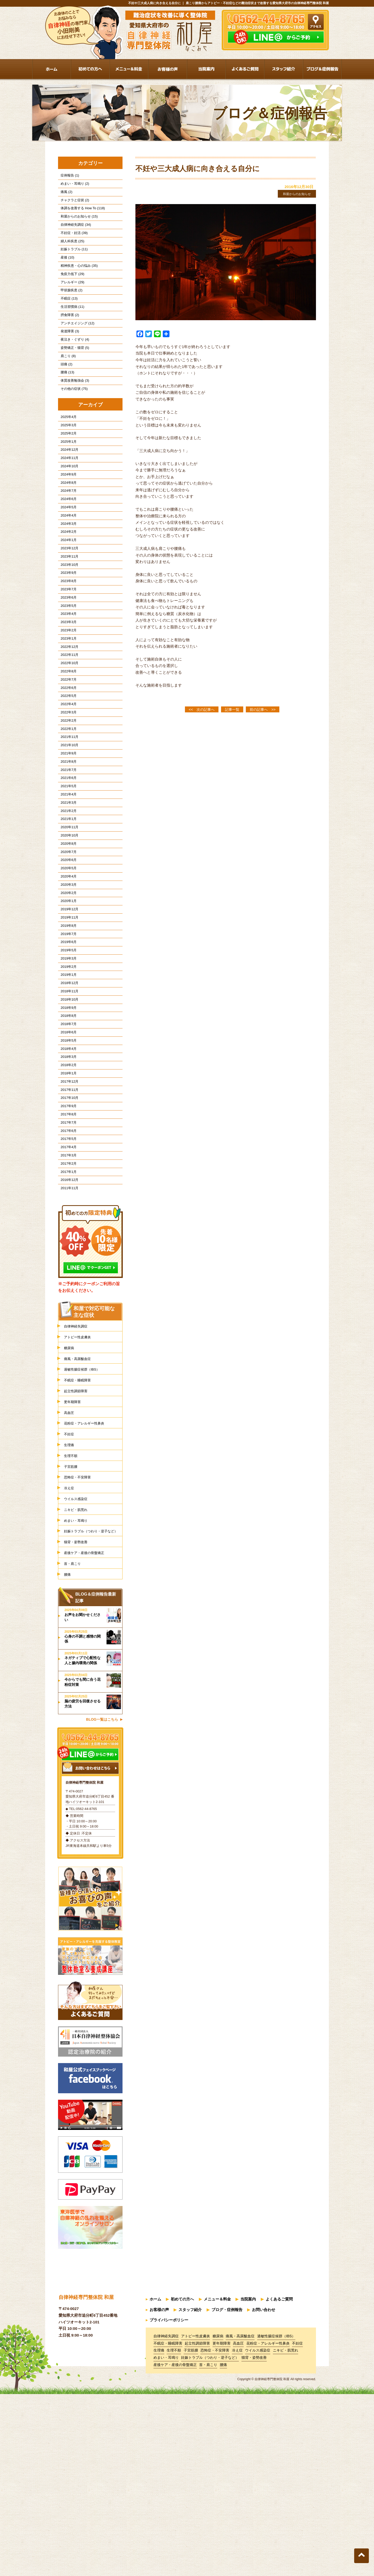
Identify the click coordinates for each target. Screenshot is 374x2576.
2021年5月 (66, 876)
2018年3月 (66, 1187)
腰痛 (68, 1761)
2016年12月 (67, 1329)
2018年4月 (66, 1178)
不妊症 (70, 1598)
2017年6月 (66, 1272)
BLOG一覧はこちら (102, 1907)
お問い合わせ (263, 2495)
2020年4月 (66, 980)
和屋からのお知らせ (293, 193)
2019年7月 (66, 1046)
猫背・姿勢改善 (78, 1725)
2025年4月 (66, 451)
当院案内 (248, 2486)
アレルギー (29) (70, 299)
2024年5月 (66, 555)
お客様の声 (159, 2495)
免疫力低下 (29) (70, 289)
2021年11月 (67, 819)
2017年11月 (67, 1225)
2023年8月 (66, 640)
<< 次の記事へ (202, 710)
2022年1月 (66, 810)
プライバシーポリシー (169, 2504)
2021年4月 (66, 885)
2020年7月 (66, 951)
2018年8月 (66, 1140)
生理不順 (72, 1622)
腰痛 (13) (65, 403)
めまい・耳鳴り (78, 1694)
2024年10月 (67, 508)
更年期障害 (74, 1562)
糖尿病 (70, 1502)
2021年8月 (66, 848)
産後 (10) (65, 270)
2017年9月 (66, 1244)
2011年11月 (67, 1339)
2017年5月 (66, 1282)
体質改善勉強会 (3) (72, 412)
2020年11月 (67, 923)
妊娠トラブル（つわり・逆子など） (93, 1710)
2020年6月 (66, 961)
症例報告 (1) (67, 176)
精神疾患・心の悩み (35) (76, 280)
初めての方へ (182, 2486)
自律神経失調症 (78, 1478)
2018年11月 (67, 1112)
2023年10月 (67, 621)
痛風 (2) (64, 195)
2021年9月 (66, 838)
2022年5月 (66, 772)
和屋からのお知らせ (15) (76, 223)
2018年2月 (66, 1197)
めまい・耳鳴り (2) (72, 186)
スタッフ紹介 (190, 2495)
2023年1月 (66, 706)
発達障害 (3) (67, 355)
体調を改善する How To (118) (80, 214)
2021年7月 (66, 857)
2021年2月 (66, 904)
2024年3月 (66, 574)
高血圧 (70, 1574)
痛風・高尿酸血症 (80, 1514)
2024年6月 (66, 546)
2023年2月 (66, 696)
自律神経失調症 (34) (73, 233)
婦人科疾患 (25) (70, 252)
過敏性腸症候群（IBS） (86, 1526)
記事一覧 (232, 710)
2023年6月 (66, 659)
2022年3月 (66, 791)
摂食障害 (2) (67, 337)
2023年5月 (66, 668)
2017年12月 (67, 1216)
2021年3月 (66, 895)
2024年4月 (66, 564)
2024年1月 (66, 593)
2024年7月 (66, 536)
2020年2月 (66, 999)
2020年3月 (66, 989)
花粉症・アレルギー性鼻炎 (88, 1586)
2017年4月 (66, 1291)
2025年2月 (66, 470)
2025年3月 (66, 460)
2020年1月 (66, 1008)
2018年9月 (66, 1131)
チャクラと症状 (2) (72, 204)
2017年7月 (66, 1263)
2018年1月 (66, 1206)
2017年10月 (67, 1235)
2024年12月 (67, 489)
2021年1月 (66, 914)
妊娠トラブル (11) (71, 261)
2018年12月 (67, 1103)
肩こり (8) (65, 384)
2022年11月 (67, 725)
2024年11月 (67, 498)
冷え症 (70, 1658)
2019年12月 (67, 1017)
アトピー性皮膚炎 (80, 1490)
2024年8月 (66, 527)
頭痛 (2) (64, 393)
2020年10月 (67, 933)
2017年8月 (66, 1253)
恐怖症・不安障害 (80, 1646)
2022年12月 (67, 715)
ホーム (155, 2486)
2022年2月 (66, 800)
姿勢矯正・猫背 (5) (72, 374)
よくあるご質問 (279, 2486)
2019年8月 (66, 1037)
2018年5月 (66, 1169)
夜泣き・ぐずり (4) (72, 365)
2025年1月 (66, 479)
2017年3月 (66, 1301)
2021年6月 (66, 866)
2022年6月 (66, 762)
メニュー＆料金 (217, 2486)
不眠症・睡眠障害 (80, 1538)
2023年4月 (66, 678)
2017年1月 (66, 1320)
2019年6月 (66, 1055)
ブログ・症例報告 (227, 2495)
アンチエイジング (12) (75, 346)
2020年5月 (66, 970)
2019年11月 (67, 1027)
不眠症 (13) (66, 318)
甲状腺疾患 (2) (69, 308)
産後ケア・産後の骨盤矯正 (88, 1737)
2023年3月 (66, 687)
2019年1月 (66, 1093)
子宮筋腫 (72, 1634)
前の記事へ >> (262, 710)
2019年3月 (66, 1074)
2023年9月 (66, 630)
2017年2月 (66, 1310)
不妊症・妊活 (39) (71, 242)
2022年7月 (66, 753)
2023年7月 (66, 649)
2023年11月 (67, 612)
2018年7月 (66, 1150)
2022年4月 (66, 782)
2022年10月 (67, 734)
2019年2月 (66, 1084)
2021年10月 (67, 829)
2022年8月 (66, 744)
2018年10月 (67, 1121)
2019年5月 (66, 1065)
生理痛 (70, 1610)
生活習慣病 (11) (70, 327)
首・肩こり (74, 1749)
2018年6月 (66, 1159)
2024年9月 (66, 517)
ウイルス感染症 (78, 1670)
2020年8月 (66, 942)
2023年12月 (67, 602)
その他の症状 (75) (71, 422)
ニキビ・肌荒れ (78, 1682)
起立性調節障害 (78, 1550)
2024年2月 (66, 583)
